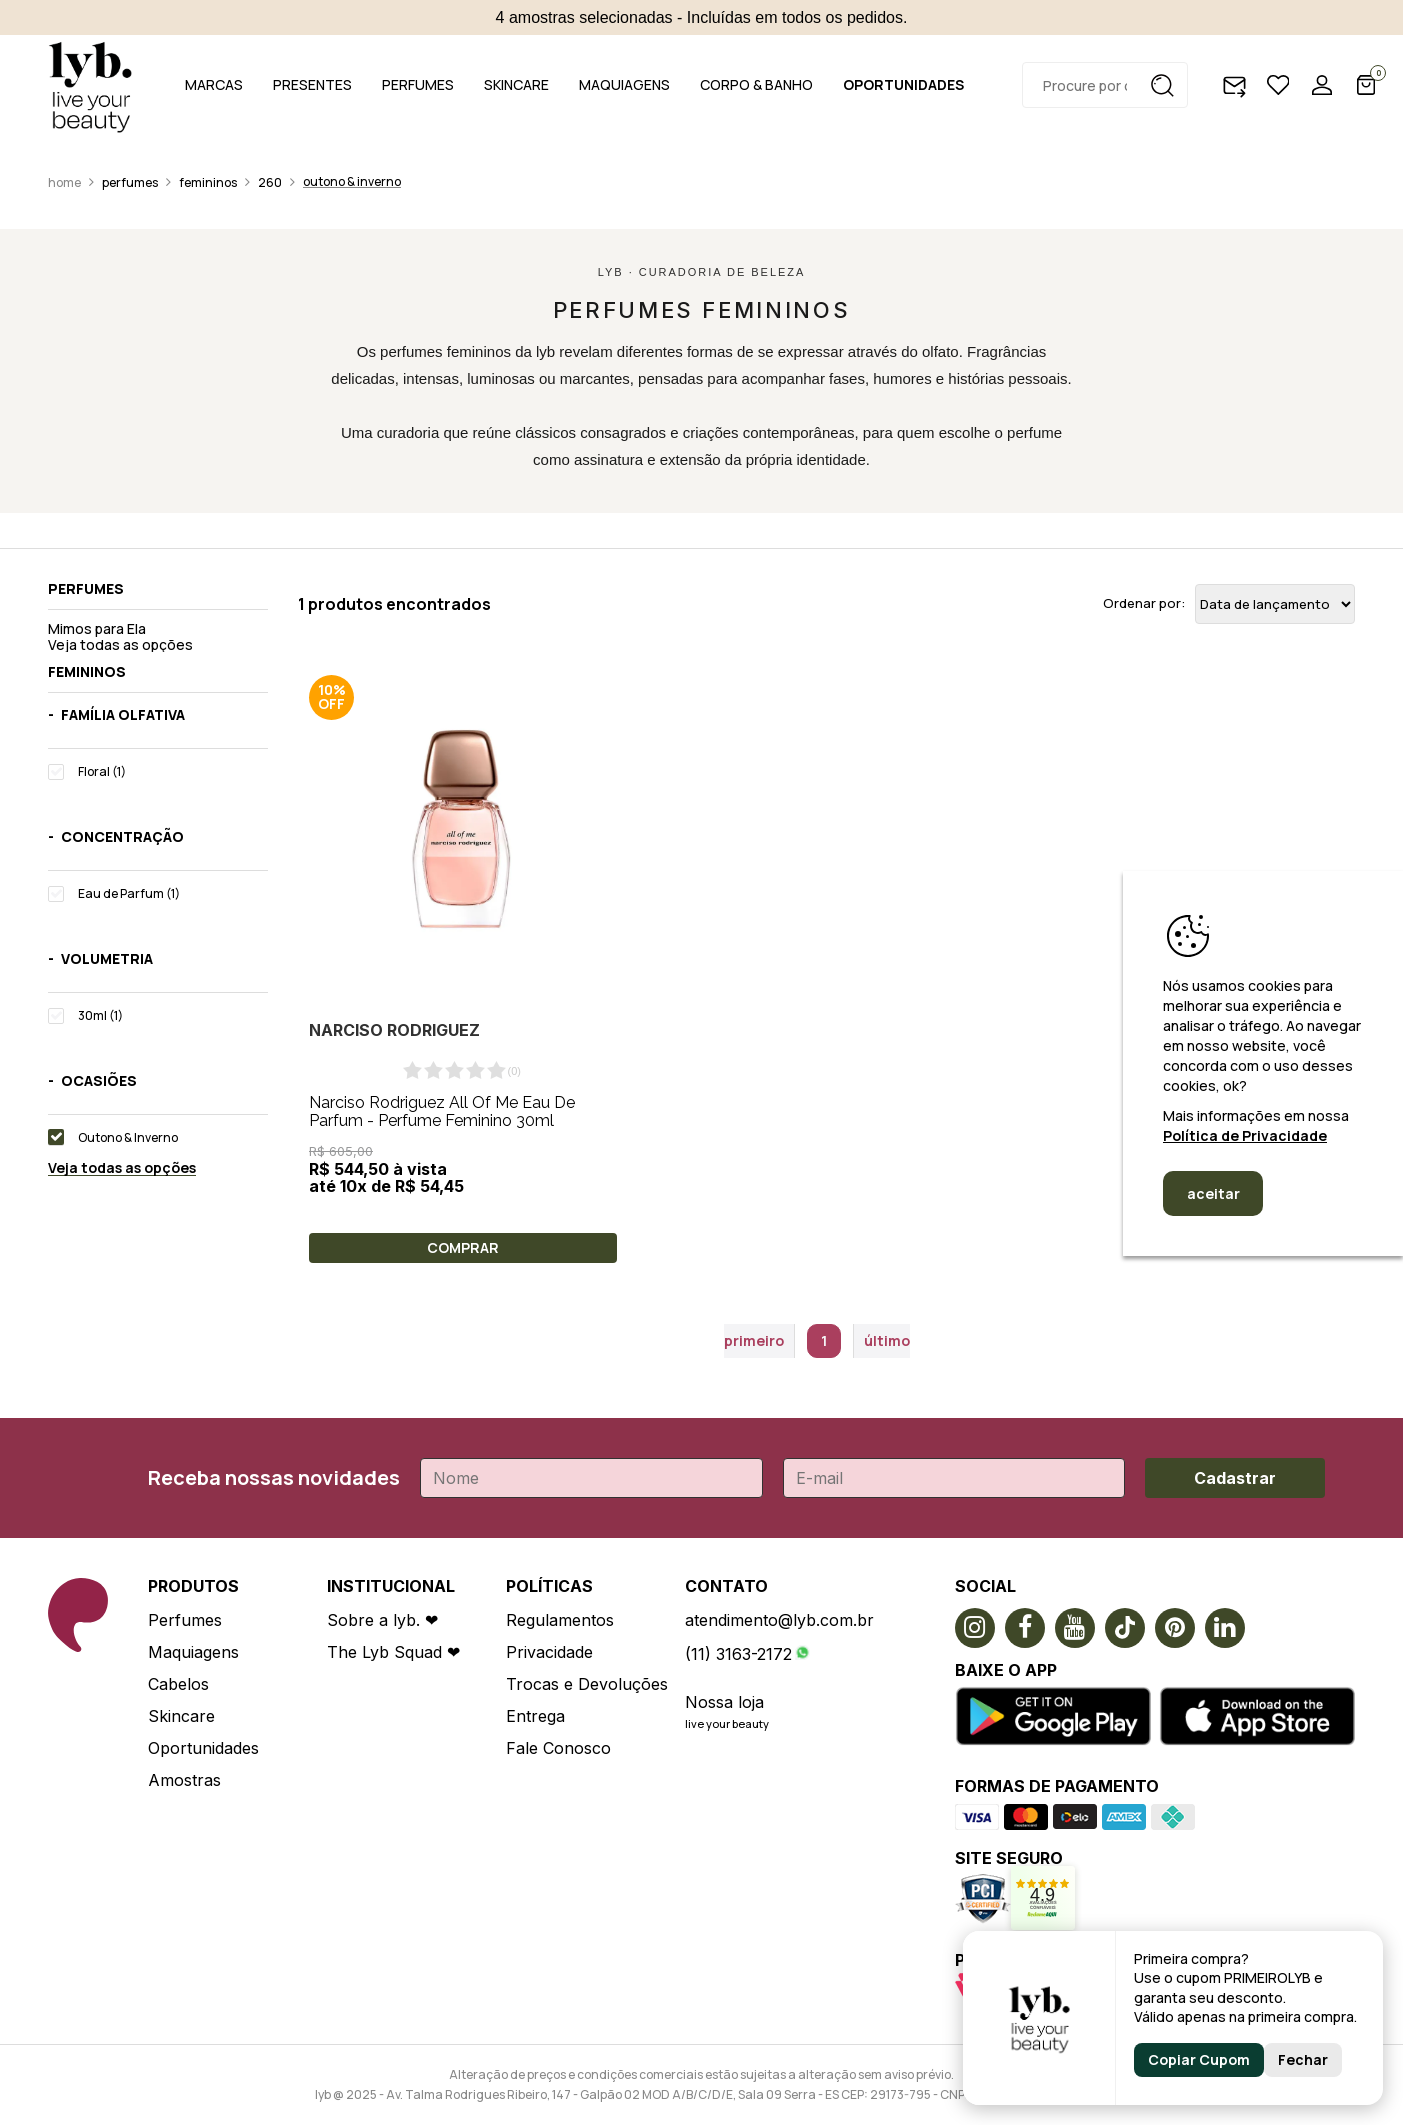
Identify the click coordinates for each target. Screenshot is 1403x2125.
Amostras (184, 1780)
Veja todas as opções (120, 644)
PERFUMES (418, 84)
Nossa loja (724, 1702)
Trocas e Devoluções (587, 1684)
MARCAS (214, 84)
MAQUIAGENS (624, 84)
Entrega (535, 1716)
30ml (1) (100, 1015)
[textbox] (1105, 85)
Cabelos (178, 1684)
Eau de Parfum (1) (129, 893)
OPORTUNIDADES (903, 84)
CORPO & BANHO (756, 84)
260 (270, 182)
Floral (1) (102, 771)
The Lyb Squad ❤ (393, 1652)
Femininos (208, 182)
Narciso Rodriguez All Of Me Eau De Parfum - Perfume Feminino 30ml (442, 1111)
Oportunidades (203, 1748)
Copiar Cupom (1199, 2059)
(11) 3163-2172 (738, 1654)
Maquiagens (193, 1652)
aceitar (1213, 1193)
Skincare (181, 1716)
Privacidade (549, 1652)
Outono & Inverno (352, 181)
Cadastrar (1235, 1478)
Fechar (1303, 2059)
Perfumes (130, 182)
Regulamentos (560, 1620)
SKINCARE (516, 84)
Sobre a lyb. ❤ (382, 1620)
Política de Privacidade (1245, 1135)
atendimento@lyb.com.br (779, 1620)
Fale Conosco (558, 1748)
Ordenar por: (1144, 603)
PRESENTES (312, 84)
